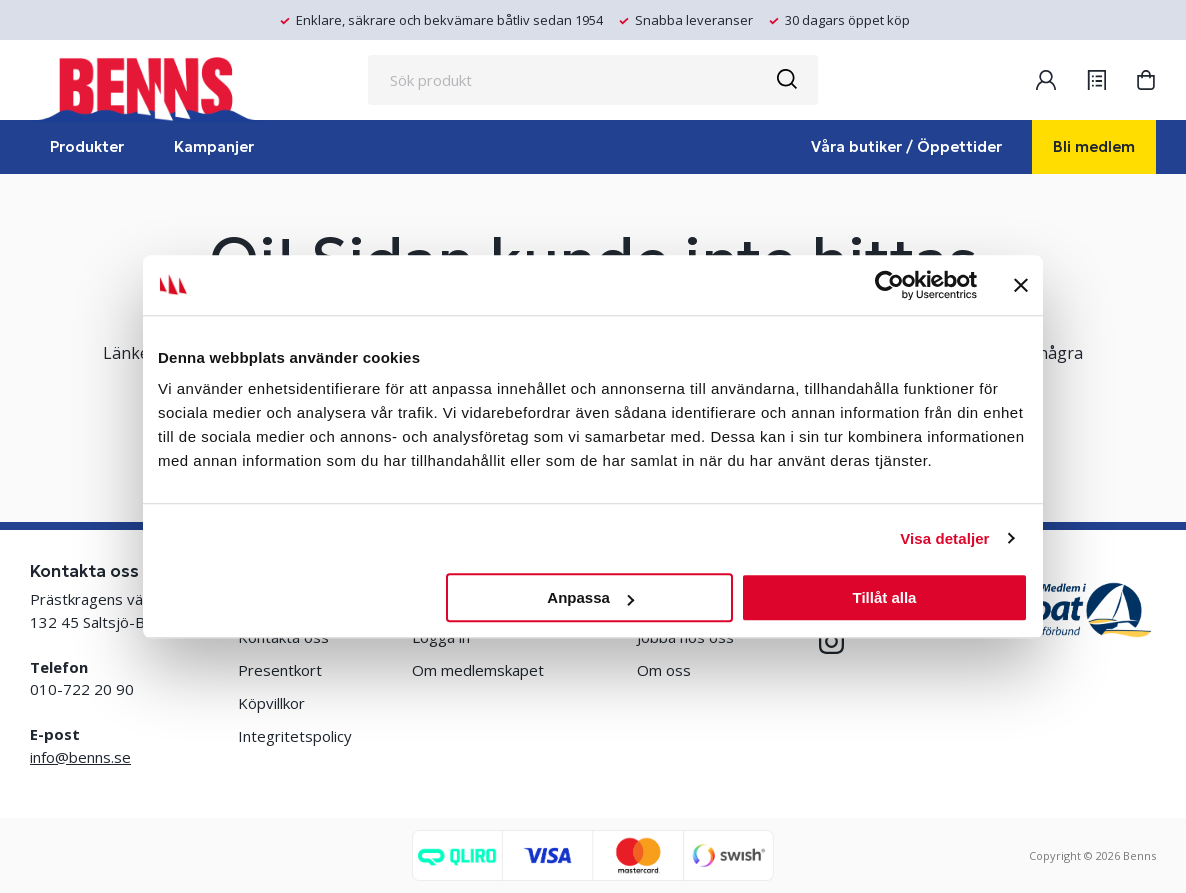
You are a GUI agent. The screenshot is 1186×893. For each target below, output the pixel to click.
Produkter (87, 146)
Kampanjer (214, 146)
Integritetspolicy (295, 736)
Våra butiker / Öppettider (906, 146)
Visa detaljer (944, 538)
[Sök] (786, 80)
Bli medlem (1094, 146)
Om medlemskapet (478, 670)
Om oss (664, 670)
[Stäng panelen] (1021, 285)
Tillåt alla (884, 597)
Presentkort (280, 670)
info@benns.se (80, 757)
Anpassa (590, 597)
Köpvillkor (271, 703)
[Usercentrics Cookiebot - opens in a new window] (889, 285)
